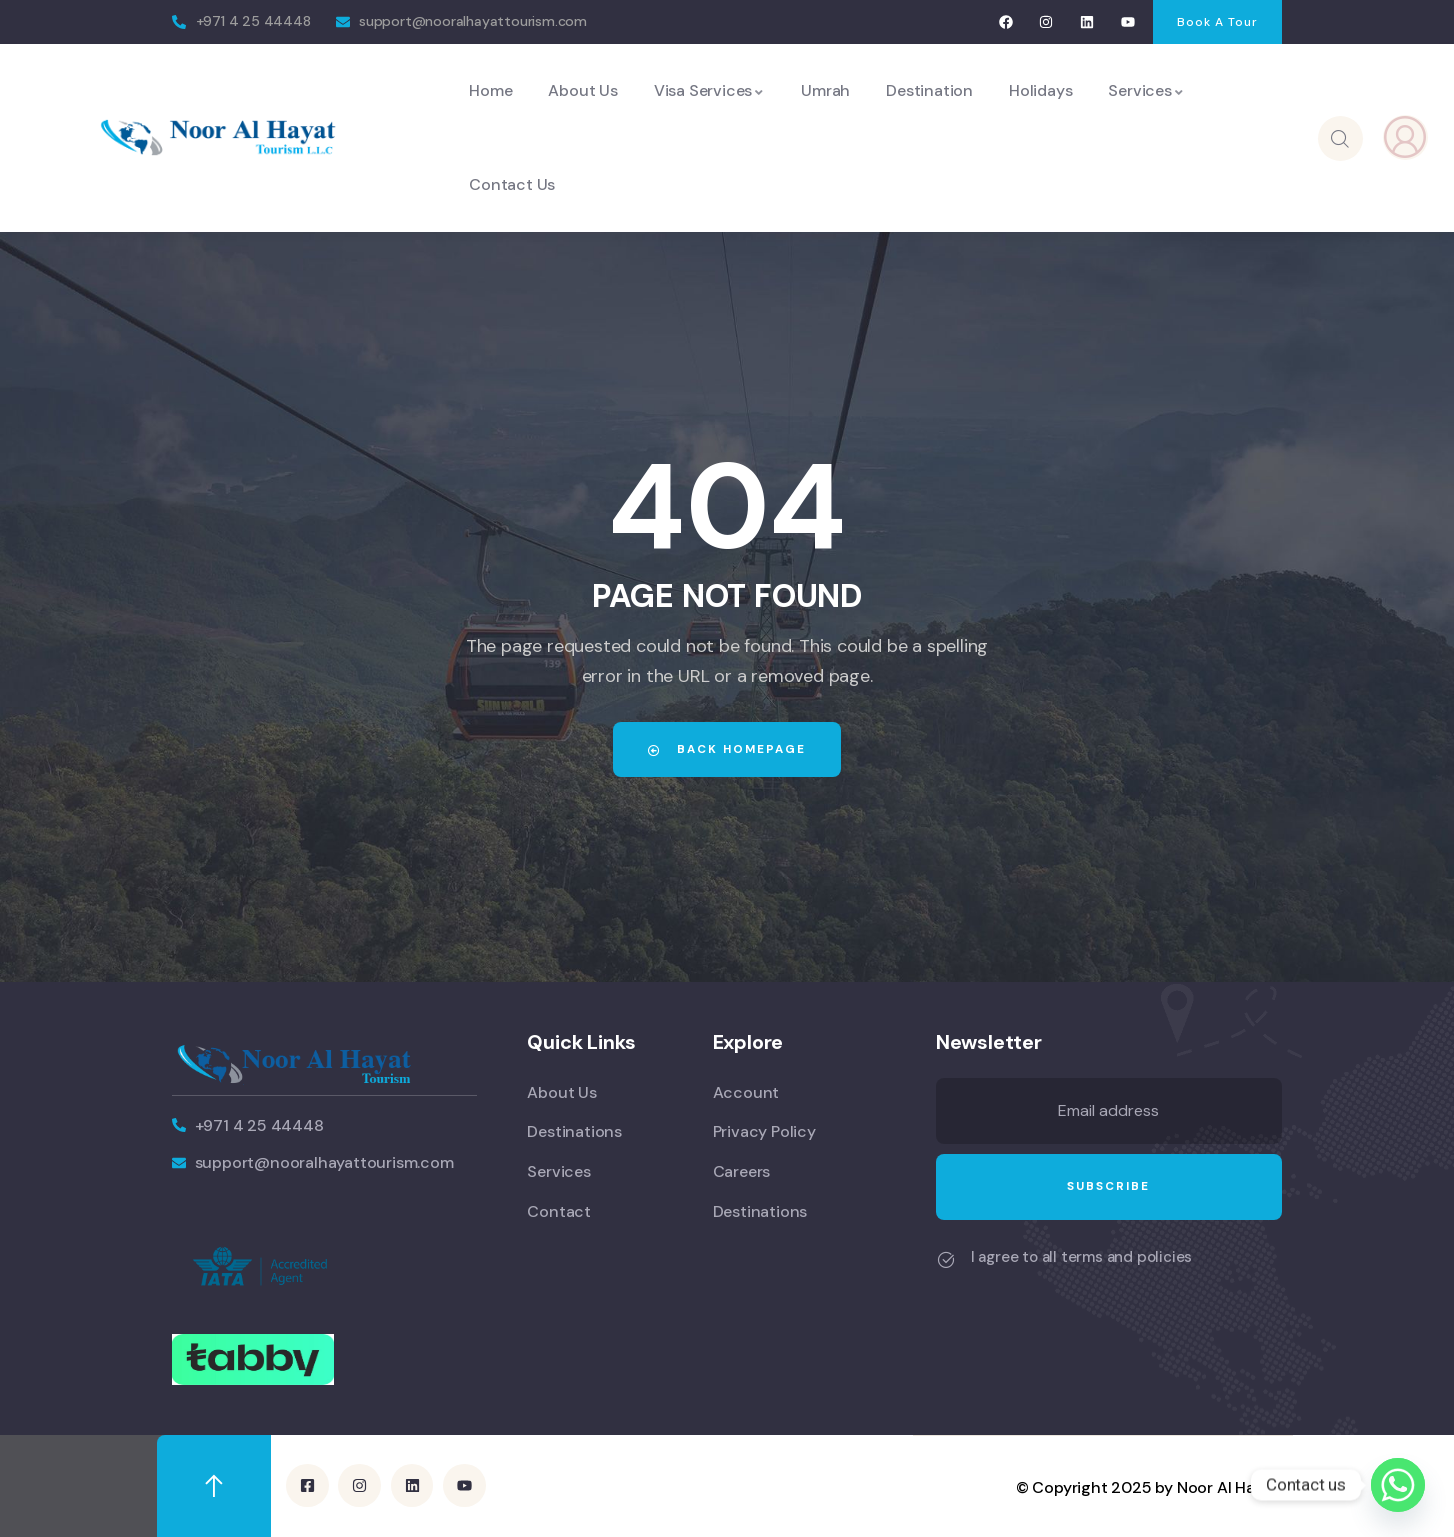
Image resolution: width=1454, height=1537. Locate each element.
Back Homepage (727, 749)
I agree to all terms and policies (1081, 1257)
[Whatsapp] (1398, 1485)
